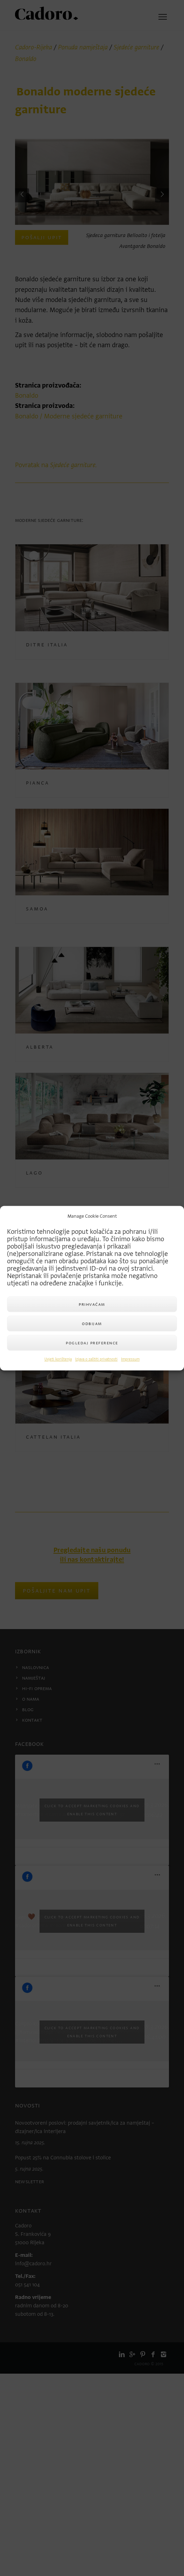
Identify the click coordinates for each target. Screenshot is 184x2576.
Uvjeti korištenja (58, 1359)
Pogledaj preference (92, 1343)
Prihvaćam (92, 1304)
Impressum (130, 1359)
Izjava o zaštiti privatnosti (96, 1359)
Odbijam (92, 1323)
